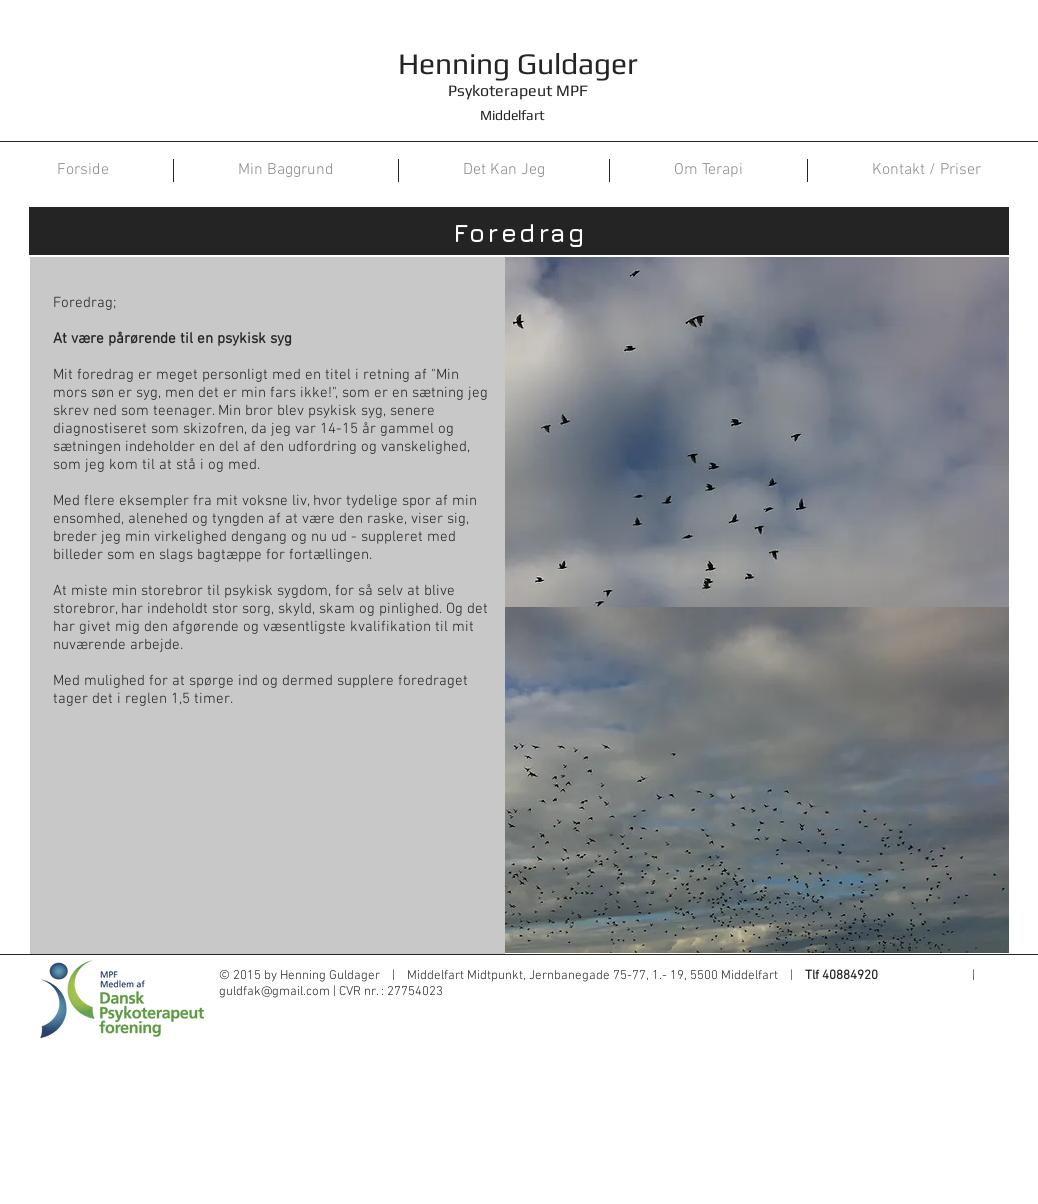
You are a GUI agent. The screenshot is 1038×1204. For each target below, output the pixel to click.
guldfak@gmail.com (274, 992)
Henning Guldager (518, 63)
